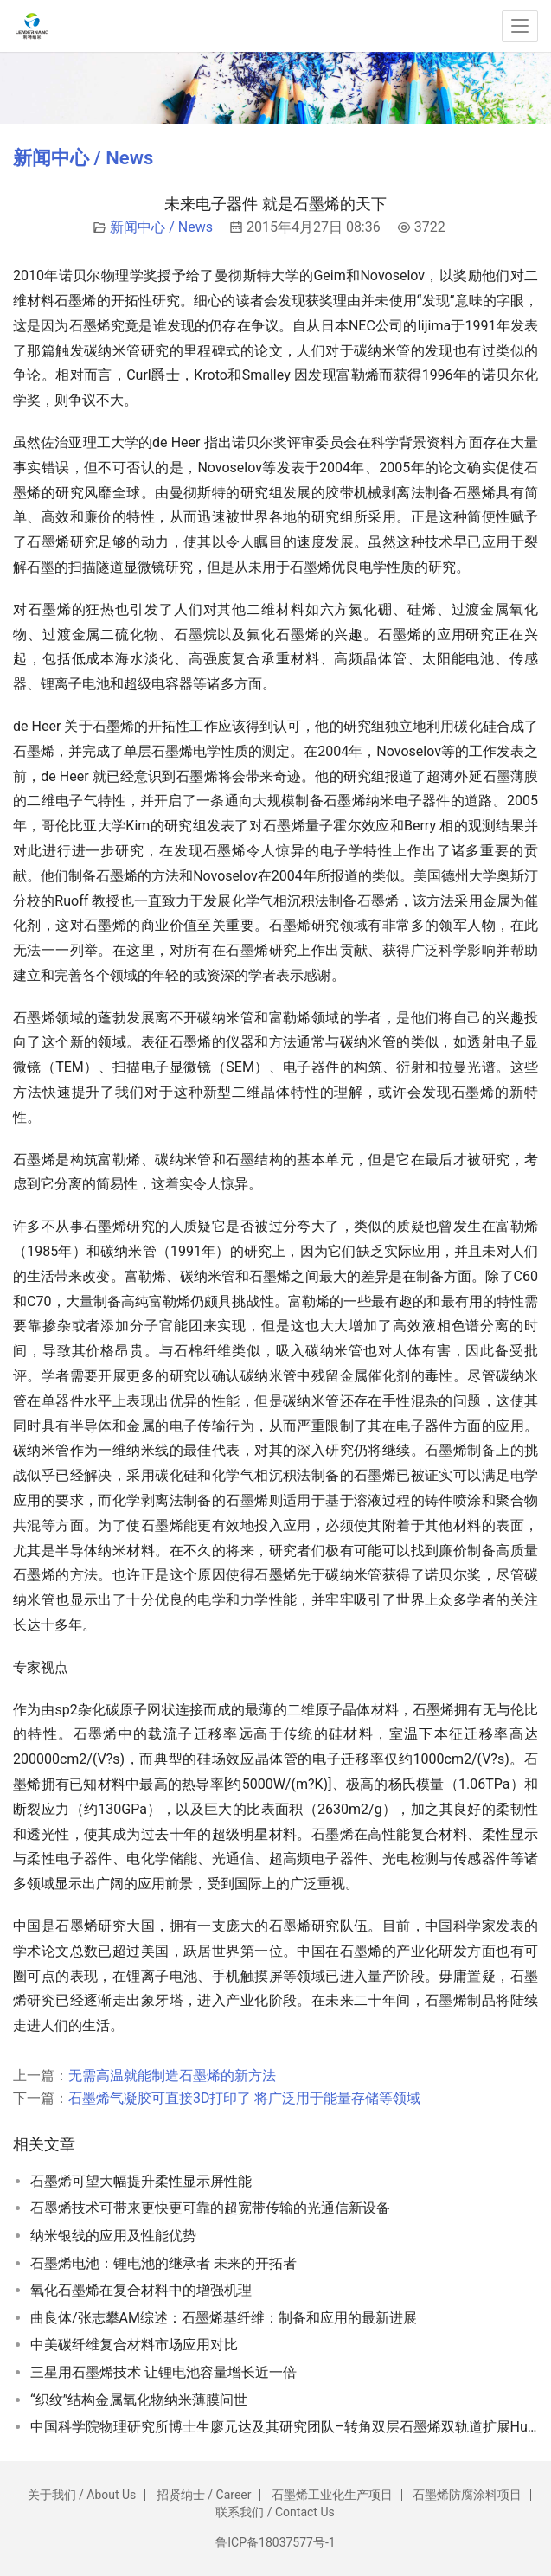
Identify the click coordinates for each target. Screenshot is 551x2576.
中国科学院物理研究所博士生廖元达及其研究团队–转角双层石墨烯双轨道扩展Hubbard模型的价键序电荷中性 (284, 2427)
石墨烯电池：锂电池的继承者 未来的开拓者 (163, 2263)
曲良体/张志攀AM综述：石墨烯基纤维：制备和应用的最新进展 (223, 2318)
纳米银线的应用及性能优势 (113, 2235)
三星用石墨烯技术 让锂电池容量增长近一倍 (163, 2372)
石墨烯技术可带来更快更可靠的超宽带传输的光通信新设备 (210, 2208)
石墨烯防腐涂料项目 (467, 2495)
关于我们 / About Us (82, 2495)
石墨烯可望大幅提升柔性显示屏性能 (141, 2181)
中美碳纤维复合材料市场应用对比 (134, 2344)
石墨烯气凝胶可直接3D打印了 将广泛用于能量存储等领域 (244, 2098)
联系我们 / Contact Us (274, 2512)
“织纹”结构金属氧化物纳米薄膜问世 (138, 2400)
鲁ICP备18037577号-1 (275, 2542)
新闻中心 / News (161, 227)
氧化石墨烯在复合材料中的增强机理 (141, 2290)
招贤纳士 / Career (204, 2495)
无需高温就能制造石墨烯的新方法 (172, 2075)
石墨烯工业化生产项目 (332, 2495)
